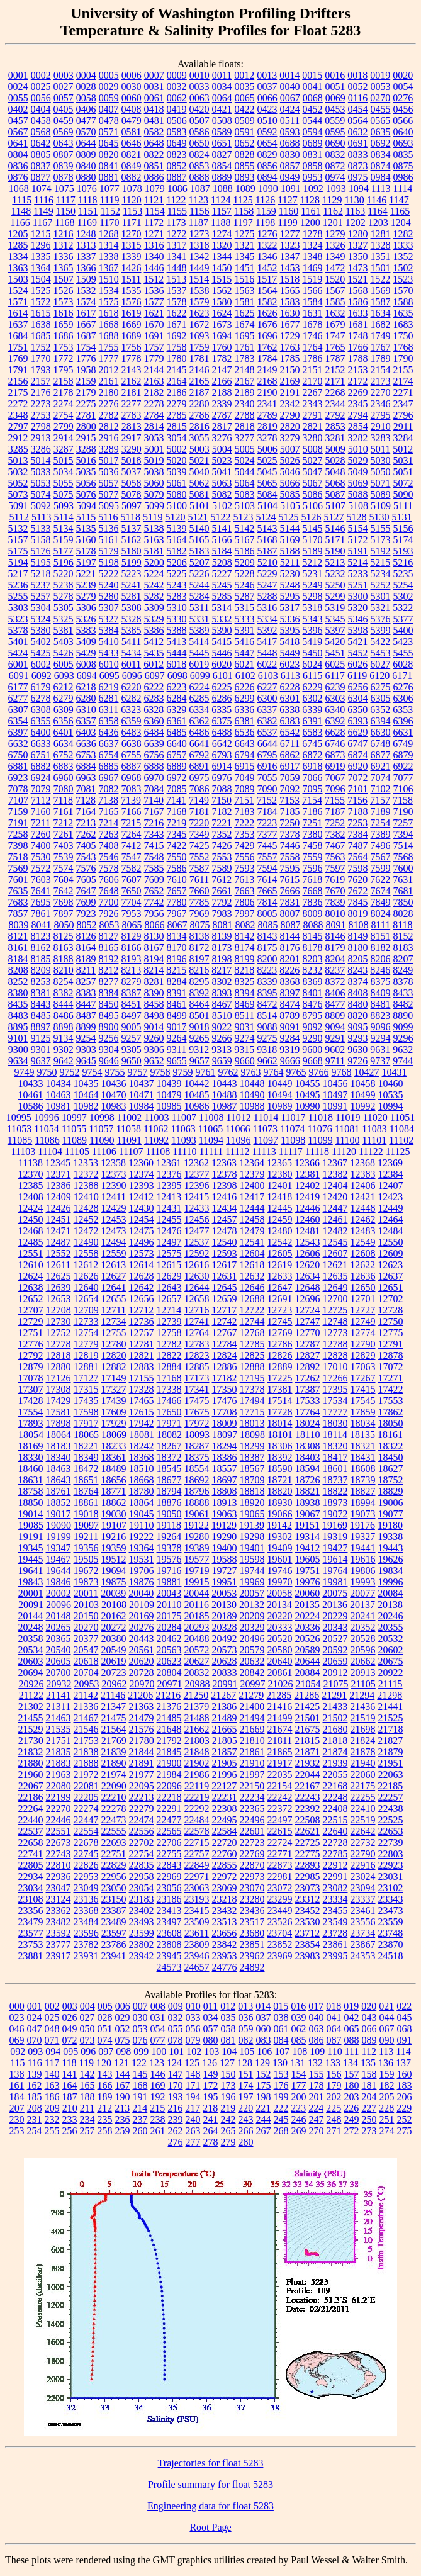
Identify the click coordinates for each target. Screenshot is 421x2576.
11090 (101, 1140)
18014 (280, 1423)
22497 (280, 1819)
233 (69, 2119)
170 (175, 2085)
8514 (267, 1015)
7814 (267, 902)
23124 (58, 1899)
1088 (223, 188)
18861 (86, 1502)
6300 (267, 698)
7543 (86, 857)
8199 (245, 958)
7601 (18, 879)
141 (69, 2074)
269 (298, 2130)
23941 (113, 1955)
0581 (131, 132)
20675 (390, 1661)
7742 (154, 902)
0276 (403, 98)
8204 (335, 958)
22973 (252, 1876)
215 (157, 2108)
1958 (86, 369)
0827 (222, 154)
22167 (307, 1785)
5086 (313, 494)
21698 (363, 1729)
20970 (141, 1684)
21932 (307, 1763)
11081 (347, 1128)
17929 (113, 1423)
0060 (131, 98)
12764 (197, 1332)
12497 (169, 1242)
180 (351, 2085)
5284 (199, 596)
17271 (390, 1378)
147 (175, 2074)
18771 (113, 1491)
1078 (132, 188)
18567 (252, 1468)
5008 (313, 449)
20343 (335, 1627)
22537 (30, 1831)
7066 (313, 777)
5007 (290, 449)
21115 (390, 1684)
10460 (390, 1083)
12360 (141, 1162)
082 (246, 2040)
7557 (267, 857)
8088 (313, 925)
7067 (335, 777)
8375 (381, 981)
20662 (363, 1661)
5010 (358, 449)
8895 (18, 1026)
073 (87, 2040)
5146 (335, 528)
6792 (199, 755)
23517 (252, 1921)
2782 (109, 415)
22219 (197, 1797)
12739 (169, 1321)
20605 (58, 1661)
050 (87, 2028)
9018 (199, 1026)
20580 (280, 1650)
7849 (381, 902)
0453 (335, 109)
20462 (169, 1638)
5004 (222, 449)
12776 (30, 1344)
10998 (102, 1117)
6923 (18, 777)
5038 (154, 471)
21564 (113, 1729)
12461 (335, 1219)
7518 (18, 857)
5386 (154, 630)
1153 (132, 211)
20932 (58, 1684)
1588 (403, 301)
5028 (335, 460)
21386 (224, 1706)
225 (333, 2108)
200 (298, 2096)
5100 (177, 505)
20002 (58, 1593)
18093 (197, 1434)
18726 (307, 1480)
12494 (113, 1242)
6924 (41, 777)
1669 (131, 324)
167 (122, 2085)
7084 (154, 789)
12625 (58, 1276)
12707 (30, 1310)
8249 (403, 970)
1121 (154, 199)
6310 (86, 709)
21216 (168, 1695)
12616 (196, 1264)
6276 (403, 687)
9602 (335, 1049)
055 (175, 2028)
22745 (86, 1853)
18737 (335, 1480)
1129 (332, 199)
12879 (30, 1366)
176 (281, 2085)
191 (140, 2096)
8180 (358, 947)
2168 (267, 381)
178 (316, 2085)
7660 (199, 891)
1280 (358, 233)
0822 (154, 154)
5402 (41, 641)
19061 (197, 1514)
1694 (222, 335)
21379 (196, 1706)
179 (334, 2085)
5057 (109, 483)
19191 (30, 1536)
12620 (307, 1264)
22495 (224, 1819)
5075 (63, 494)
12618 (251, 1264)
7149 (199, 800)
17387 (307, 1389)
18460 (30, 1468)
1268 (109, 233)
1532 (86, 290)
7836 (313, 902)
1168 (64, 222)
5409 (86, 641)
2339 (222, 403)
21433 (334, 1706)
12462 (363, 1219)
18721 (280, 1480)
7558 (290, 857)
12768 (252, 1332)
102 (193, 2051)
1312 (63, 245)
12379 (252, 1174)
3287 (63, 449)
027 (87, 2017)
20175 (169, 1616)
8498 (154, 1015)
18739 (363, 1480)
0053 (381, 86)
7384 (358, 834)
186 (52, 2096)
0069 (335, 98)
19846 (58, 1582)
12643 (169, 1287)
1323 (290, 245)
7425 (199, 845)
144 (122, 2074)
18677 (169, 1480)
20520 (280, 1638)
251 (387, 2119)
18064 (58, 1434)
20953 (86, 1684)
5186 (245, 551)
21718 (390, 1729)
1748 (358, 335)
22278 (113, 1808)
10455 (307, 1083)
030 (140, 2017)
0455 (381, 109)
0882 (131, 177)
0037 (267, 86)
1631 (313, 313)
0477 (86, 120)
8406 (335, 992)
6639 (154, 743)
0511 (290, 120)
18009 (224, 1423)
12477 (197, 1230)
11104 (50, 1151)
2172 (358, 381)
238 (158, 2119)
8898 (63, 1026)
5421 (357, 641)
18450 (390, 1457)
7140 (153, 800)
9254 (86, 1038)
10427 (366, 1072)
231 (34, 2119)
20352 (363, 1627)
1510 (109, 279)
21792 (169, 1740)
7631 (403, 879)
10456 (335, 1083)
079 (193, 2040)
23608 (169, 1933)
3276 (222, 437)
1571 (18, 301)
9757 (138, 1072)
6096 (132, 675)
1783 (245, 358)
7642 (63, 891)
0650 (199, 143)
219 (227, 2108)
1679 (335, 324)
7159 (18, 811)
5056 (86, 483)
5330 (177, 619)
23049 (86, 1887)
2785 (177, 415)
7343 (154, 834)
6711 (290, 743)
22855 (224, 1865)
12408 (30, 1196)
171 (193, 2085)
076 (140, 2040)
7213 (86, 823)
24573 (169, 1967)
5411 (131, 641)
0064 (222, 98)
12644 (197, 1287)
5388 (177, 630)
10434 (58, 1083)
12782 (169, 1344)
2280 (199, 403)
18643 (58, 1480)
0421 (222, 109)
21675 (307, 1729)
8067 (177, 925)
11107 (131, 1151)
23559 (390, 1921)
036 (246, 2017)
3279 (290, 437)
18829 (390, 1491)
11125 (398, 1151)
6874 (358, 755)
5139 (177, 528)
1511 (131, 279)
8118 (402, 925)
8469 (245, 1004)
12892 (307, 1366)
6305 (381, 698)
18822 (335, 1491)
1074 (41, 188)
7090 (267, 789)
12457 (224, 1219)
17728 (280, 1412)
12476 (169, 1230)
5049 (358, 471)
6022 (267, 664)
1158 (244, 211)
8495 (109, 1015)
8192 (109, 958)
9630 (357, 1049)
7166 (131, 811)
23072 (280, 1887)
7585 (154, 868)
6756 (154, 755)
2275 (86, 403)
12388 (86, 1185)
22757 (197, 1853)
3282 (358, 437)
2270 (381, 392)
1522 (380, 279)
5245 (222, 585)
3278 (267, 437)
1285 (18, 245)
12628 (141, 1276)
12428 (86, 1208)
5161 (109, 539)
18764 (86, 1491)
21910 (252, 1763)
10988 (252, 1106)
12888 (252, 1366)
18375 (197, 1457)
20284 (169, 1627)
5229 (267, 573)
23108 (30, 1899)
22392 (307, 1808)
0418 (154, 109)
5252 (381, 585)
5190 (335, 551)
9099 (403, 1026)
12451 (58, 1219)
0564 (357, 120)
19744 (252, 1570)
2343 (313, 403)
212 (104, 2108)
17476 (224, 1400)
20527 (335, 1638)
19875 (113, 1582)
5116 (108, 517)
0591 (245, 132)
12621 (334, 1264)
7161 (63, 811)
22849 (197, 1865)
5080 (177, 494)
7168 (177, 811)
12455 (169, 1219)
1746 (313, 335)
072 (69, 2040)
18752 (390, 1480)
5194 (18, 562)
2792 (335, 415)
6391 (313, 721)
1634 (381, 313)
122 (139, 2062)
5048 (335, 471)
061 (281, 2028)
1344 (222, 256)
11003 (156, 1117)
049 (69, 2028)
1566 (313, 290)
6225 (222, 687)
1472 (335, 267)
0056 (41, 98)
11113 (264, 1151)
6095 (109, 675)
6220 (131, 687)
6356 (63, 721)
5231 (313, 573)
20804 (169, 1672)
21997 (252, 1774)
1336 (63, 256)
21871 (307, 1751)
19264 (168, 1536)
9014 (154, 1026)
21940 (363, 1763)
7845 (358, 902)
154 (298, 2074)
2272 (18, 403)
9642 (63, 1060)
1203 (378, 222)
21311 (58, 1706)
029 (122, 2017)
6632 (18, 743)
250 (369, 2119)
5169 (290, 539)
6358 (109, 721)
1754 (86, 347)
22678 (86, 1842)
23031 (390, 1876)
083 (263, 2040)
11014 (266, 1117)
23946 (197, 1955)
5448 (267, 653)
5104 (267, 505)
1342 (199, 256)
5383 (86, 630)
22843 (169, 1865)
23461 (363, 1910)
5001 (154, 449)
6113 (290, 675)
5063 (222, 483)
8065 (131, 925)
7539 (63, 857)
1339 (131, 256)
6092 (41, 675)
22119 (196, 1785)
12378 (224, 1174)
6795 (267, 755)
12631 (224, 1276)
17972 (197, 1423)
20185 (197, 1616)
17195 (252, 1378)
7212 (63, 823)
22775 (307, 1853)
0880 (86, 177)
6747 (357, 743)
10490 (252, 1094)
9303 (86, 1049)
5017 (109, 460)
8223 (267, 970)
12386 (58, 1185)
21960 (30, 1774)
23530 (307, 1921)
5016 (86, 460)
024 (34, 2017)
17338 (169, 1389)
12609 (390, 1253)
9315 (244, 1049)
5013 (18, 460)
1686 (63, 335)
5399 (381, 630)
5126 (311, 517)
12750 (390, 1321)
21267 (223, 1695)
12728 (390, 1310)
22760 (224, 1853)
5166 (222, 539)
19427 (335, 1548)
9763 (251, 1072)
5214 (357, 562)
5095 (109, 505)
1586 (358, 301)
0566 (403, 120)
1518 (289, 279)
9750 (47, 1072)
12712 (141, 1310)
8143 (267, 936)
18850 (30, 1502)
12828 (335, 1355)
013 (245, 2006)
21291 (334, 1695)
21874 (335, 1751)
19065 (252, 1514)
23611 (196, 1933)
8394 (245, 992)
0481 (154, 120)
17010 (335, 1366)
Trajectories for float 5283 (211, 2463)
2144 (154, 369)
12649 (335, 1287)
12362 (196, 1162)
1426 (131, 267)
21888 (86, 1763)
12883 (141, 1366)
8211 (86, 970)
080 (210, 2040)
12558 (86, 1253)
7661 (222, 891)
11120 (344, 1151)
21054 (307, 1684)
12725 (334, 1310)
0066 (267, 98)
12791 (390, 1344)
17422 (390, 1389)
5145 (313, 528)
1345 (245, 256)
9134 (63, 1038)
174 (246, 2085)
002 (52, 2006)
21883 (58, 1763)
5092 (41, 505)
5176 (41, 551)
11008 (211, 1117)
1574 (86, 301)
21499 (280, 1718)
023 (17, 2017)
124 (174, 2062)
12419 (307, 1196)
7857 (18, 913)
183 (404, 2085)
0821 (131, 154)
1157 (222, 211)
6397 (18, 732)
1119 (110, 199)
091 (404, 2040)
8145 (313, 936)
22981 (280, 1876)
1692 (177, 335)
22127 (224, 1785)
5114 (63, 517)
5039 (177, 471)
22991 (335, 1876)
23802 (141, 1944)
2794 (358, 415)
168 (140, 2085)
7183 (245, 811)
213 (122, 2108)
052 (122, 2028)
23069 (224, 1887)
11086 (47, 1140)
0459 (63, 120)
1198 (265, 222)
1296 (41, 245)
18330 (30, 1457)
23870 (390, 1944)
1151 (88, 211)
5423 (403, 641)
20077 (362, 1593)
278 (210, 2142)
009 (175, 2006)
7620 (357, 879)
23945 (169, 1955)
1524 (18, 290)
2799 (63, 426)
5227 (222, 573)
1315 (131, 245)
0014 (289, 75)
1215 (41, 233)
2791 (313, 415)
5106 (313, 505)
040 (316, 2017)
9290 (313, 1038)
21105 (363, 1684)
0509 (245, 120)
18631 (30, 1480)
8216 (199, 970)
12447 (335, 1208)
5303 (18, 607)
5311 (199, 607)
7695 (41, 902)
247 (316, 2119)
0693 (403, 143)
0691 (358, 143)
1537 (177, 290)
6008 (86, 664)
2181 (131, 392)
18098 (252, 1434)
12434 (224, 1208)
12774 (363, 1332)
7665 (267, 891)
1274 (222, 233)
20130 (224, 1604)
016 (298, 2006)
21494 (252, 1718)
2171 (335, 381)
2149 (267, 369)
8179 (335, 947)
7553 (222, 857)
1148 (21, 211)
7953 (131, 913)
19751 (307, 1570)
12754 (86, 1332)
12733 (86, 1321)
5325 (63, 619)
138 (17, 2074)
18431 (363, 1457)
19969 (252, 1582)
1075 (64, 188)
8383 (86, 992)
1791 (18, 369)
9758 (160, 1072)
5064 (245, 483)
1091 (291, 188)
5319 (335, 607)
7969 (199, 913)
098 (123, 2051)
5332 (222, 619)
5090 (403, 494)
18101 (280, 1434)
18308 (307, 1446)
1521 (357, 279)
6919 (335, 766)
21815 (307, 1740)
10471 (141, 1094)
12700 (335, 1298)
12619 (279, 1264)
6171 (402, 675)
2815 (177, 426)
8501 (199, 1015)
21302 (30, 1706)
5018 (131, 460)
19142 (279, 1525)
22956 (113, 1876)
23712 (307, 1933)
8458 (154, 1004)
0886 (154, 177)
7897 (63, 913)
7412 (131, 845)
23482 (58, 1921)
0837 (41, 165)
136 (385, 2062)
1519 (312, 279)
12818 (58, 1355)
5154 (358, 528)
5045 (267, 471)
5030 (381, 460)
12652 (30, 1298)
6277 (18, 698)
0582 (154, 132)
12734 (113, 1321)
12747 (307, 1321)
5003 (199, 449)
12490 (86, 1242)
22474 (141, 1819)
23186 (169, 1899)
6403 (86, 732)
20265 (58, 1627)
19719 (197, 1570)
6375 (222, 721)
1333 (403, 245)
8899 (86, 1026)
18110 (307, 1434)
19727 (224, 1570)
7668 (313, 891)
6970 (154, 777)
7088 (222, 789)
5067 (313, 483)
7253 (357, 823)
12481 (307, 1230)
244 (263, 2119)
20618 (86, 1661)
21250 (195, 1695)
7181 (199, 811)
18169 (30, 1446)
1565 (290, 290)
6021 (244, 664)
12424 (30, 1208)
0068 (313, 98)
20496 (252, 1638)
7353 (245, 834)
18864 (141, 1502)
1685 (41, 335)
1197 (242, 222)
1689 (131, 335)
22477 (169, 1819)
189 (105, 2096)
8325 (245, 981)
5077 (109, 494)
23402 (141, 1910)
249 (351, 2119)
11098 (293, 1140)
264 (210, 2130)
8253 (41, 981)
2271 (403, 392)
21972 (86, 1774)
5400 (403, 630)
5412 (153, 641)
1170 (109, 222)
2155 (403, 369)
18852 (58, 1502)
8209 (41, 970)
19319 (334, 1536)
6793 (222, 755)
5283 (177, 596)
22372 (280, 1808)
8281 (154, 981)
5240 (109, 585)
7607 (131, 879)
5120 (175, 517)
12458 (252, 1219)
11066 (237, 1128)
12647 (280, 1287)
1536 (154, 290)
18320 (335, 1446)
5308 (131, 607)
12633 (280, 1276)
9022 (222, 1026)
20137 (362, 1604)
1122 (176, 199)
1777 (109, 358)
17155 (141, 1378)
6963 (86, 777)
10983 (113, 1106)
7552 (199, 857)
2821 (313, 426)
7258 (18, 834)
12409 (58, 1196)
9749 (24, 1072)
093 (35, 2051)
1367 (109, 267)
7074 (381, 777)
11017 (293, 1117)
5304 (41, 607)
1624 (222, 313)
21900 (169, 1763)
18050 (390, 1423)
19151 (307, 1525)
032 (175, 2017)
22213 (141, 1797)
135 (368, 2062)
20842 (252, 1672)
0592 (267, 132)
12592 (197, 1253)
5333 (245, 619)
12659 (224, 1298)
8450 (109, 1004)
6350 (357, 709)
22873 (280, 1865)
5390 (222, 630)
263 (193, 2130)
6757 (177, 755)
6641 (199, 743)
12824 (224, 1355)
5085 (290, 494)
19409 (280, 1548)
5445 (199, 653)
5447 (245, 653)
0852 (177, 165)
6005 (63, 664)
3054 (177, 437)
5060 (154, 483)
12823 (197, 1355)
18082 (169, 1434)
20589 (307, 1650)
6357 (86, 721)
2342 (290, 403)
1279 (335, 233)
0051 (335, 86)
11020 (374, 1117)
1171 (131, 222)
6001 (18, 664)
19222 (141, 1536)
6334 (199, 709)
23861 (335, 1944)
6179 (41, 687)
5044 (245, 471)
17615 (141, 1412)
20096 (58, 1604)
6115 (312, 675)
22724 (280, 1842)
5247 (267, 585)
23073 (307, 1887)
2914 (63, 437)
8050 (63, 925)
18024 (307, 1423)
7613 (244, 879)
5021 (199, 460)
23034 (30, 1887)
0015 (312, 75)
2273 (41, 403)
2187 (199, 392)
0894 (267, 177)
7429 (245, 845)
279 (228, 2142)
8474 (290, 1004)
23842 (224, 1944)
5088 (358, 494)
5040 (199, 471)
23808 (169, 1944)
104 (229, 2051)
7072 (358, 777)
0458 (41, 120)
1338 (109, 256)
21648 (169, 1729)
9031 (245, 1026)
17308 (58, 1389)
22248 (335, 1797)
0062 (177, 98)
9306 (154, 1049)
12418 (279, 1196)
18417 (335, 1457)
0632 (358, 132)
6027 (380, 664)
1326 (335, 245)
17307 (30, 1389)
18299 (252, 1446)
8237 (335, 970)
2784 (154, 415)
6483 (131, 732)
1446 (154, 267)
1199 (287, 222)
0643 (63, 143)
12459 (280, 1219)
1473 (358, 267)
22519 (363, 1819)
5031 (403, 460)
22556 (141, 1831)
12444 (252, 1208)
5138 (154, 528)
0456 (403, 109)
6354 (18, 721)
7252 (335, 823)
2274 (63, 403)
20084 (390, 1593)
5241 (131, 585)
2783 (131, 415)
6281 (109, 698)
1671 (177, 324)
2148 (245, 369)
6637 (109, 743)
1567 (335, 290)
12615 (168, 1264)
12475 (141, 1230)
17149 (113, 1378)
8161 (18, 947)
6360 (154, 721)
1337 (86, 256)
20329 (252, 1627)
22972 (224, 1876)
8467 (222, 1004)
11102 (401, 1140)
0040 (290, 86)
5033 (41, 471)
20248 (30, 1627)
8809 (335, 1015)
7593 (245, 868)
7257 (403, 823)
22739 (390, 1842)
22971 (197, 1876)
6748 (380, 743)
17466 (169, 1400)
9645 (86, 1060)
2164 (177, 381)
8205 (358, 958)
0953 (313, 177)
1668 (109, 324)
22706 (169, 1842)
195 (210, 2096)
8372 (335, 981)
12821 (141, 1355)
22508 (307, 1819)
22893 (307, 1865)
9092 (313, 1026)
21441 (390, 1706)
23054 (141, 1887)
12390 (113, 1185)
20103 (86, 1604)
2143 (131, 369)
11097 (266, 1140)
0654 (267, 143)
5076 (86, 494)
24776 (224, 1967)
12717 (224, 1310)
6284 (177, 698)
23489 (113, 1921)
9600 (312, 1049)
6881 (18, 766)
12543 (307, 1242)
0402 (18, 109)
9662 (267, 1060)
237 (140, 2119)
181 (369, 2085)
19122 (196, 1525)
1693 (199, 335)
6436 (109, 732)
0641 (18, 143)
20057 (251, 1593)
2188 (222, 392)
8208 (18, 970)
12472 (86, 1230)
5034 (63, 471)
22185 (390, 1785)
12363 (224, 1162)
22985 (307, 1876)
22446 (58, 1819)
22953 (86, 1876)
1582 (267, 301)
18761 (58, 1491)
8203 (313, 958)
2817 (222, 426)
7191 (18, 823)
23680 (251, 1933)
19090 (58, 1525)
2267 (313, 392)
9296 (403, 1038)
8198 (222, 958)
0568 (41, 132)
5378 (18, 630)
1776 (86, 358)
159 (387, 2074)
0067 (290, 98)
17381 (280, 1389)
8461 (177, 1004)
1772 (63, 358)
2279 (177, 403)
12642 (141, 1287)
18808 (224, 1491)
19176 (362, 1525)
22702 (141, 1842)
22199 (58, 1797)
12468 (30, 1230)
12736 (141, 1321)
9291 (335, 1038)
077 (158, 2040)
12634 (307, 1276)
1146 (376, 199)
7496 (381, 845)
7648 (109, 891)
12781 (141, 1344)
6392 (335, 721)
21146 (113, 1695)
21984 (169, 1774)
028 (105, 2017)
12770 (307, 1332)
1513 (176, 279)
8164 (86, 947)
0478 (109, 120)
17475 (197, 1400)
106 (264, 2051)
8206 (381, 958)
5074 (41, 494)
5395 (290, 630)
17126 (58, 1378)
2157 (41, 381)
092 (17, 2051)
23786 (113, 1944)
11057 (101, 1128)
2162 (131, 381)
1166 (20, 222)
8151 (381, 936)
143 (105, 2074)
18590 (280, 1468)
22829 (113, 1865)
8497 (131, 1015)
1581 (245, 301)
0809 (86, 154)
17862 (390, 1412)
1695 (245, 335)
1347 (290, 256)
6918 (313, 766)
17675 (197, 1412)
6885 (109, 766)
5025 (267, 460)
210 (69, 2108)
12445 (280, 1208)
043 (369, 2017)
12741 (197, 1321)
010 (193, 2006)
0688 (290, 143)
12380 (280, 1174)
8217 (221, 970)
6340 (335, 709)
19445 (30, 1559)
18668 (141, 1480)
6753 (86, 755)
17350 (224, 1389)
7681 (403, 891)
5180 (131, 551)
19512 (113, 1559)
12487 (58, 1242)
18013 (252, 1423)
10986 (197, 1106)
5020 (177, 460)
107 (281, 2051)
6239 (335, 687)
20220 (280, 1616)
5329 (154, 619)
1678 (313, 324)
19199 (58, 1536)
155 (316, 2074)
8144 (290, 936)
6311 (108, 709)
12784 (224, 1344)
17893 (30, 1423)
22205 (86, 1797)
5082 (222, 494)
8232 (312, 970)
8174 (245, 947)
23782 (86, 1944)
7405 (86, 845)
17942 (141, 1423)
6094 (87, 675)
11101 (374, 1140)
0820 (109, 154)
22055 (335, 1774)
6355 (41, 721)
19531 (141, 1559)
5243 (177, 585)
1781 (199, 358)
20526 (307, 1638)
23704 (279, 1933)
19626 (390, 1559)
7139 (131, 800)
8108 (358, 925)
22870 (252, 1865)
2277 (131, 403)
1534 (109, 290)
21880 (30, 1763)
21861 (252, 1751)
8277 (109, 981)
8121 (18, 936)
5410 (109, 641)
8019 (358, 913)
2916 (109, 437)
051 (105, 2028)
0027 (63, 86)
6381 (245, 721)
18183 (58, 1446)
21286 (306, 1695)
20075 (334, 1593)
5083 (245, 494)
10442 (197, 1083)
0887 (177, 177)
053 (140, 2028)
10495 (307, 1094)
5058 (131, 483)
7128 (86, 800)
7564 (358, 857)
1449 (199, 267)
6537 (267, 732)
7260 (41, 834)
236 (122, 2119)
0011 (222, 75)
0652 (245, 143)
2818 (245, 426)
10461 (30, 1094)
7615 (289, 879)
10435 (86, 1083)
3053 (154, 437)
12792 (30, 1355)
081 (228, 2040)
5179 (109, 551)
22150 (251, 1785)
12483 (363, 1230)
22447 (86, 1819)
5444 (177, 653)
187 (69, 2096)
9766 (319, 1072)
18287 (197, 1446)
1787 (335, 358)
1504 (41, 279)
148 (193, 2074)
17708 (224, 1412)
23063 (197, 1887)
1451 (245, 267)
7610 (177, 879)
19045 (141, 1514)
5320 (357, 607)
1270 (131, 233)
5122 (220, 517)
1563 (245, 290)
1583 (290, 301)
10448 (252, 1083)
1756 (131, 347)
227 (368, 2108)
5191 (358, 551)
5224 (154, 573)
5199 (131, 562)
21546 (86, 1729)
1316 (154, 245)
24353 (363, 1955)
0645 (109, 143)
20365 (58, 1638)
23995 (335, 1955)
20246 (390, 1616)
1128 (310, 199)
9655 (177, 1060)
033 (193, 2017)
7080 (63, 789)
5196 (63, 562)
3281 (335, 437)
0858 (313, 165)
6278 (41, 698)
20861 (280, 1672)
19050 (169, 1514)
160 (404, 2074)
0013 (267, 75)
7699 (86, 902)
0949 (290, 177)
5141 (222, 528)
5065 (267, 483)
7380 (313, 834)
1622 (177, 313)
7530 (41, 857)
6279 (63, 698)
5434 (131, 653)
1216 (63, 233)
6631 (403, 732)
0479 (131, 120)
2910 (381, 426)
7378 (290, 834)
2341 (267, 403)
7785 (199, 902)
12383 (363, 1174)
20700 (58, 1672)
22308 (224, 1808)
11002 (129, 1117)
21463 (58, 1718)
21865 (280, 1751)
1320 (222, 245)
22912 (335, 1865)
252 (404, 2119)
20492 (224, 1638)
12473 (113, 1230)
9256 (109, 1038)
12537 (197, 1242)
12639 (58, 1287)
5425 (41, 653)
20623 (169, 1661)
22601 (252, 1831)
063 (316, 2028)
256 (69, 2130)
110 (334, 2051)
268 (281, 2130)
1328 (381, 245)
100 (158, 2051)
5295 (290, 596)
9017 (177, 1026)
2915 (86, 437)
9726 (357, 1060)
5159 (63, 539)
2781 (86, 415)
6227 (267, 687)
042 (351, 2017)
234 (87, 2119)
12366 (307, 1162)
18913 (224, 1502)
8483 (18, 1015)
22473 (113, 1819)
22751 (113, 1853)
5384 (109, 630)
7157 (380, 800)
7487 (358, 845)
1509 (86, 279)
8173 (222, 947)
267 (263, 2130)
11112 (237, 1151)
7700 (109, 902)
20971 (169, 1684)
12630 (197, 1276)
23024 (363, 1876)
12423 (390, 1196)
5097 (131, 505)
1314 (109, 245)
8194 (154, 958)
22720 (224, 1842)
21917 (280, 1763)
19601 (280, 1559)
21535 (58, 1729)
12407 (390, 1185)
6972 (177, 777)
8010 (335, 913)
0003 (63, 75)
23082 (335, 1887)
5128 (356, 517)
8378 (403, 981)
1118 (88, 199)
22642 (363, 1831)
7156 (357, 800)
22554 (86, 1831)
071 (52, 2040)
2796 (403, 415)
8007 (290, 913)
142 (87, 2074)
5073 (18, 494)
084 (281, 2040)
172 (210, 2085)
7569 (18, 868)
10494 (280, 1094)
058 (228, 2028)
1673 (222, 324)
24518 (390, 1955)
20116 (196, 1604)
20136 (334, 1604)
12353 (85, 1162)
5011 (380, 449)
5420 (335, 641)
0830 (290, 154)
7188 (358, 811)
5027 (313, 460)
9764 (274, 1072)
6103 (268, 675)
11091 (128, 1140)
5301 (381, 596)
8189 (86, 958)
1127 (287, 199)
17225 (280, 1378)
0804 (18, 154)
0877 (41, 177)
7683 (18, 902)
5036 (109, 471)
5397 (335, 630)
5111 (403, 505)
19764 (335, 1570)
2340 (245, 403)
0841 (109, 165)
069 (17, 2040)
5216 (403, 562)
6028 (403, 664)
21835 (58, 1751)
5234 (381, 573)
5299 (335, 596)
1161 (310, 211)
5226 (199, 573)
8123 (41, 936)
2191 (290, 392)
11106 (104, 1151)
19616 (363, 1559)
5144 (290, 528)
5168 (267, 539)
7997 (245, 913)
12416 (224, 1196)
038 (281, 2017)
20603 (30, 1661)
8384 (109, 992)
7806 (245, 902)
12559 (113, 1253)
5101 (199, 505)
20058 (279, 1593)
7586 (177, 868)
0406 (86, 109)
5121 (198, 517)
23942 (141, 1955)
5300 (358, 596)
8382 (63, 992)
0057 (63, 98)
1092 (313, 188)
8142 (245, 936)
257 (87, 2130)
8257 (86, 981)
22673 (58, 1842)
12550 (390, 1242)
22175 (362, 1785)
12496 (141, 1242)
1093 (336, 188)
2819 (267, 426)
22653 (390, 1831)
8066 (154, 925)
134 (350, 2062)
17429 (58, 1400)
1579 (199, 301)
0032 (177, 86)
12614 (141, 1264)
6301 (290, 698)
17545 (363, 1400)
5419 (312, 641)
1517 (267, 279)
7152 (267, 800)
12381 (307, 1174)
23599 (141, 1933)
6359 (131, 721)
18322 (390, 1446)
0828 (245, 154)
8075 (199, 925)
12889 (280, 1366)
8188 (63, 958)
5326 (86, 619)
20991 (224, 1684)
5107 (335, 505)
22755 (169, 1853)
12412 (141, 1196)
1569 (381, 290)
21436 (362, 1706)
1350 (358, 256)
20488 (197, 1638)
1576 (131, 301)
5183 (199, 551)
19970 (280, 1582)
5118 (130, 517)
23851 (252, 1944)
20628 (224, 1661)
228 (386, 2108)
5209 (245, 562)
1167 (42, 222)
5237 (41, 585)
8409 (381, 992)
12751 (30, 1332)
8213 (131, 970)
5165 (199, 539)
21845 (169, 1751)
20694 (30, 1672)
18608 (363, 1468)
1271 (154, 233)
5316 (267, 607)
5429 (86, 653)
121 (121, 2062)
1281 (381, 233)
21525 (390, 1718)
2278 (154, 403)
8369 (313, 981)
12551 (30, 1253)
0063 (199, 98)
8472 (267, 1004)
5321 (380, 607)
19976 (307, 1582)
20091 (30, 1604)
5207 (199, 562)
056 (193, 2028)
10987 (224, 1106)
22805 (30, 1865)
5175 (18, 551)
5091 (18, 505)
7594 (267, 868)
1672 (199, 324)
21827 (390, 1740)
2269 (358, 392)
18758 (30, 1491)
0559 (335, 120)
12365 (279, 1162)
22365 (252, 1808)
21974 (113, 1774)
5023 (222, 460)
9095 (358, 1026)
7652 (154, 891)
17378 (252, 1389)
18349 (86, 1457)
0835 (403, 154)
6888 (154, 766)
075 (122, 2040)
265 (228, 2130)
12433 (197, 1208)
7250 (289, 823)
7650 (131, 891)
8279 (131, 981)
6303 (335, 698)
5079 (154, 494)
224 (315, 2108)
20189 (224, 1616)
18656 (113, 1480)
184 (17, 2096)
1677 (290, 324)
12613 (113, 1264)
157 (351, 2074)
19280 (196, 1536)
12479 (252, 1230)
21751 (58, 1740)
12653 (58, 1298)
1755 (109, 347)
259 (122, 2130)
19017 (58, 1514)
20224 (307, 1616)
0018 (357, 75)
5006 (267, 449)
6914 (222, 766)
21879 (390, 1751)
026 (69, 2017)
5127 (333, 517)
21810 (252, 1740)
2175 (18, 392)
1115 (21, 199)
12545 (335, 1242)
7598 (358, 868)
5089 (381, 494)
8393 (222, 992)
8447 (86, 1004)
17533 (307, 1400)
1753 (63, 347)
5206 (177, 562)
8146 (335, 936)
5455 (403, 653)
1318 (199, 245)
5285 (222, 596)
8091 (335, 925)
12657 (169, 1298)
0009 (177, 75)
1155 (177, 211)
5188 (290, 551)
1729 (290, 335)
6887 (131, 766)
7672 (358, 891)
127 (227, 2062)
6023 (289, 664)
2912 (18, 437)
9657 (199, 1060)
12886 (224, 1366)
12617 (224, 1264)
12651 (390, 1287)
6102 (245, 675)
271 (334, 2130)
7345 (177, 834)
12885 (197, 1366)
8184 (18, 958)
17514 (280, 1400)
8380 (18, 992)
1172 (154, 222)
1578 (177, 301)
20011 (86, 1593)
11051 (402, 1117)
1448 (177, 267)
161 (17, 2085)
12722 (251, 1310)
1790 (403, 358)
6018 (176, 664)
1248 (86, 233)
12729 (30, 1321)
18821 (307, 1491)
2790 (290, 415)
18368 (141, 1457)
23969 (280, 1955)
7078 (18, 789)
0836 (18, 165)
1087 (200, 188)
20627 (197, 1661)
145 (140, 2074)
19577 (197, 1559)
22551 (58, 1831)
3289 (109, 449)
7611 (199, 879)
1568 (358, 290)
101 (176, 2051)
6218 (86, 687)
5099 (154, 505)
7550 (177, 857)
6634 (63, 743)
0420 (199, 109)
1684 (18, 335)
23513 (224, 1921)
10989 (280, 1106)
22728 (335, 1842)
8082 (245, 925)
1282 (403, 233)
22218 (169, 1797)
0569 (63, 132)
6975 (199, 777)
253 (17, 2130)
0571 (109, 132)
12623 (390, 1264)
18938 (307, 1502)
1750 (403, 335)
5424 (18, 653)
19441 (363, 1548)
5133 (41, 528)
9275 (267, 1038)
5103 (245, 505)
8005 (267, 913)
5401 (18, 641)
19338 (390, 1536)
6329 (176, 709)
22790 (363, 1853)
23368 (86, 1910)
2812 (109, 426)
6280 (86, 698)
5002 (177, 449)
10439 (169, 1083)
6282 (131, 698)
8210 (63, 970)
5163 (154, 539)
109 (317, 2051)
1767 (381, 347)
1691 (154, 335)
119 (86, 2062)
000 (17, 2006)
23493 (141, 1921)
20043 (168, 1593)
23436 (252, 1910)
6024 (312, 664)
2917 (131, 437)
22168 (334, 1785)
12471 (58, 1230)
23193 (197, 1899)
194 (193, 2096)
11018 (320, 1117)
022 (404, 2006)
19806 (363, 1570)
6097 (155, 675)
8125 (63, 936)
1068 (19, 188)
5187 (267, 551)
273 (369, 2130)
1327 (358, 245)
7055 (267, 777)
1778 (131, 358)
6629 (358, 732)
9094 (335, 1026)
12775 (390, 1332)
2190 (267, 392)
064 (334, 2028)
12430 (141, 1208)
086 (316, 2040)
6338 (289, 709)
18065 (86, 1434)
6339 (312, 709)
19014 (30, 1514)
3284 (403, 437)
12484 (390, 1230)
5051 (403, 471)
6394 (381, 721)
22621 (307, 1831)
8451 (131, 1004)
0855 (245, 165)
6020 (221, 664)
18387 (252, 1457)
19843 (30, 1582)
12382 (335, 1174)
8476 (313, 1004)
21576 (141, 1729)
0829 (267, 154)
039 (298, 2017)
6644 (267, 743)
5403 (63, 641)
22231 (224, 1797)
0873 (358, 165)
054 (158, 2028)
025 (52, 2017)
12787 (307, 1344)
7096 (335, 789)
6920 (358, 766)
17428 (30, 1400)
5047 (313, 471)
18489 (113, 1468)
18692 (197, 1480)
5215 (380, 562)
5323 (18, 619)
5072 (403, 483)
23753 (30, 1944)
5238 (63, 585)
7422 (177, 845)
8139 (222, 936)
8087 (290, 925)
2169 (290, 381)
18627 (390, 1468)
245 (281, 2119)
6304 (358, 698)
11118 (317, 1151)
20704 (86, 1672)
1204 (401, 222)
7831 (290, 902)
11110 (184, 1151)
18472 (86, 1468)
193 (175, 2096)
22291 (169, 1808)
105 (246, 2051)
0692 (381, 143)
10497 (335, 1094)
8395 (267, 992)
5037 (131, 471)
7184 (267, 811)
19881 (169, 1582)
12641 (113, 1287)
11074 (292, 1128)
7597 (335, 868)
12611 (58, 1264)
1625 (245, 313)
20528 (363, 1638)
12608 (363, 1253)
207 (17, 2108)
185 (34, 2096)
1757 (154, 347)
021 (386, 2006)
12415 (196, 1196)
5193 (403, 551)
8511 (244, 1015)
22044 (307, 1774)
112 (369, 2051)
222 (280, 2108)
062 (298, 2028)
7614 (267, 879)
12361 (168, 1162)
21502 (335, 1718)
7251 (312, 823)
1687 (86, 335)
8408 (358, 992)
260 (140, 2130)
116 (34, 2062)
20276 (141, 1627)
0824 (199, 154)
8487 (86, 1015)
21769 (113, 1740)
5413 (176, 641)
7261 (63, 834)
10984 (141, 1106)
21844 (141, 1751)
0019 (380, 75)
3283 (381, 437)
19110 (141, 1525)
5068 (335, 483)
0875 (403, 165)
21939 (335, 1763)
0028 (86, 86)
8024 (381, 913)
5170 (313, 539)
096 (88, 2051)
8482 (403, 1004)
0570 (86, 132)
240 (193, 2119)
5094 (86, 505)
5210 (267, 562)
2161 (109, 381)
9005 (131, 1026)
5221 (86, 573)
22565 (169, 1831)
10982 (86, 1106)
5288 (267, 596)
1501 (381, 267)
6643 (245, 743)
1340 (154, 256)
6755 (131, 755)
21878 (363, 1751)
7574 (63, 868)
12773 (335, 1332)
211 (87, 2108)
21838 (86, 1751)
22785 (335, 1853)
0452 (313, 109)
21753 (86, 1740)
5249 (313, 585)
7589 (222, 868)
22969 (169, 1876)
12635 (335, 1276)
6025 (335, 664)
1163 (355, 211)
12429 (113, 1208)
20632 (252, 1661)
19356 (86, 1548)
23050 (113, 1887)
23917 (58, 1955)
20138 (390, 1604)
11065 (210, 1128)
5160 (86, 539)
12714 (168, 1310)
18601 (335, 1468)
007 (140, 2006)
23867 (363, 1944)
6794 (245, 755)
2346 (381, 403)
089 (369, 2040)
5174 (403, 539)
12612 (85, 1264)
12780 (113, 1344)
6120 (379, 675)
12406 (363, 1185)
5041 (222, 471)
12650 (363, 1287)
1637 (18, 324)
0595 (335, 132)
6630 (381, 732)
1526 (63, 290)
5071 (381, 483)
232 (52, 2119)
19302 (279, 1536)
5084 (267, 494)
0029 (109, 86)
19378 (169, 1548)
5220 (63, 573)
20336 (307, 1627)
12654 (86, 1298)
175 (263, 2085)
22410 (363, 1808)
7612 (221, 879)
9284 (290, 1038)
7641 (41, 891)
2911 (403, 426)
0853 (199, 165)
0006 (131, 75)
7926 (109, 913)
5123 (243, 517)
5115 (86, 517)
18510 (141, 1468)
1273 (199, 233)
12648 (307, 1287)
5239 (86, 585)
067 (387, 2028)
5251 (358, 585)
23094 (363, 1887)
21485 (169, 1718)
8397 (290, 992)
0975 (358, 177)
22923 (390, 1865)
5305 (63, 607)
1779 (154, 358)
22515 (335, 1819)
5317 (289, 607)
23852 (280, 1944)
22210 (113, 1797)
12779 (86, 1344)
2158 (63, 381)
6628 (335, 732)
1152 (110, 211)
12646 (252, 1287)
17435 (86, 1400)
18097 (224, 1434)
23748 (390, 1933)
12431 (169, 1208)
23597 (113, 1933)
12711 (113, 1310)
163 (52, 2085)
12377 (197, 1174)
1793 (41, 369)
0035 (245, 86)
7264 (131, 834)
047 (34, 2028)
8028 (403, 913)
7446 (290, 845)
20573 (224, 1650)
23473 (390, 1910)
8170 (177, 947)
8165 (109, 947)
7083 (131, 789)
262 (175, 2130)
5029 (358, 460)
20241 (363, 1616)
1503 (18, 279)
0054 (403, 86)
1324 (313, 245)
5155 (381, 528)
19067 (307, 1514)
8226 (289, 970)
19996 (390, 1582)
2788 (245, 415)
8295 (199, 981)
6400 (41, 732)
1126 (265, 199)
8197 (199, 958)
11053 (19, 1128)
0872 (335, 165)
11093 (183, 1140)
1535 (131, 290)
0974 (335, 177)
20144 (30, 1616)
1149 (43, 211)
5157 (18, 539)
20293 (197, 1627)
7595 (290, 868)
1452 (267, 267)
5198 (109, 562)
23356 (30, 1910)
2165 (199, 381)
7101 (358, 789)
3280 (313, 437)
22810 (58, 1865)
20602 (390, 1650)
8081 (222, 925)
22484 (197, 1819)
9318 (267, 1049)
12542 (280, 1242)
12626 (86, 1276)
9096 (381, 1026)
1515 (221, 279)
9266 (222, 1038)
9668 (313, 1060)
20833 (224, 1672)
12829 (363, 1355)
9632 (403, 1049)
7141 (176, 800)
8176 (290, 947)
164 (69, 2085)
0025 (41, 86)
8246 (380, 970)
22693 (113, 1842)
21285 (278, 1695)
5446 (222, 653)
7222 (244, 823)
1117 (66, 199)
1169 (87, 222)
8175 (267, 947)
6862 (290, 755)
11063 (183, 1128)
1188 (220, 222)
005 (105, 2006)
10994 (390, 1106)
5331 (199, 619)
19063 (224, 1514)
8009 (313, 913)
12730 (58, 1321)
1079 (155, 188)
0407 (109, 109)
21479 (141, 1718)
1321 (245, 245)
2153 (358, 369)
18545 (169, 1468)
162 (34, 2085)
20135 (307, 1604)
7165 (109, 811)
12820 (113, 1355)
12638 (30, 1287)
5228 (245, 573)
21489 (224, 1718)
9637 (41, 1060)
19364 (141, 1548)
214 (139, 2108)
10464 (86, 1094)
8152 (403, 936)
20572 (197, 1650)
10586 (30, 1106)
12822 (169, 1355)
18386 (224, 1457)
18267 (169, 1446)
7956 (154, 913)
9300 (18, 1049)
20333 (280, 1627)
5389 (199, 630)
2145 (177, 369)
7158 (403, 800)
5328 (131, 619)
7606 (109, 879)
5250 (335, 585)
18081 (141, 1434)
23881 (30, 1955)
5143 (267, 528)
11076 (319, 1128)
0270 (380, 98)
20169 (141, 1616)
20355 (390, 1627)
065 (351, 2028)
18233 (113, 1446)
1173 (176, 222)
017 (315, 2006)
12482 (335, 1230)
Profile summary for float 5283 (210, 2484)
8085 (267, 925)
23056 (169, 1887)
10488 (224, 1094)
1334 (18, 256)
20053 (224, 1593)
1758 (177, 347)
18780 (141, 1491)
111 (352, 2051)
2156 (18, 381)
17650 (169, 1412)
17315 (86, 1389)
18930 (280, 1502)
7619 (335, 879)
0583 (177, 132)
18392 (280, 1457)
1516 (244, 279)
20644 (307, 1661)
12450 (30, 1219)
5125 (288, 517)
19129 (224, 1525)
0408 (131, 109)
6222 (154, 687)
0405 (63, 109)
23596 (86, 1933)
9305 (131, 1049)
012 (227, 2006)
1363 (18, 267)
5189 (313, 551)
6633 (41, 743)
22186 (30, 1797)
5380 (41, 630)
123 (156, 2062)
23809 (197, 1944)
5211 (290, 562)
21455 (30, 1718)
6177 (18, 687)
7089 (245, 789)
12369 (390, 1162)
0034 (222, 86)
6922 (403, 766)
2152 (335, 369)
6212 (63, 687)
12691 (280, 1298)
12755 (113, 1332)
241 (210, 2119)
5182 (177, 551)
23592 (58, 1933)
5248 (290, 585)
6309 (63, 709)
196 (228, 2096)
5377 (403, 619)
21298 (389, 1695)
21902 (197, 1763)
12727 (362, 1310)
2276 (109, 403)
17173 (197, 1378)
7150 (221, 800)
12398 (224, 1185)
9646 (109, 1060)
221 (263, 2108)
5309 (154, 607)
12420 (334, 1196)
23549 (335, 1921)
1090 (268, 188)
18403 (307, 1457)
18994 (363, 1502)
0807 (63, 154)
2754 (63, 415)
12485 (30, 1242)
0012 (244, 75)
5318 (312, 607)
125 (191, 2062)
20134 (279, 1604)
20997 (252, 1684)
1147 (398, 199)
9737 (380, 1060)
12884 (169, 1366)
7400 (41, 845)
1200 (310, 222)
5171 (335, 539)
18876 (169, 1502)
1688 (109, 335)
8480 (358, 1004)
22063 (390, 1774)
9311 (176, 1049)
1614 (18, 313)
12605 (280, 1253)
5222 (109, 573)
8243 (357, 970)
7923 (86, 913)
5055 (63, 483)
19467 (58, 1559)
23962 (252, 1955)
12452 (86, 1219)
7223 (267, 823)
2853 (335, 426)
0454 (358, 109)
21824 (362, 1740)
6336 (244, 709)
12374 (141, 1174)
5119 (152, 517)
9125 (41, 1038)
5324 (41, 619)
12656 (141, 1298)
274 (387, 2130)
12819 (86, 1355)
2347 (403, 403)
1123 (198, 199)
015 (280, 2006)
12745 (280, 1321)
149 (210, 2074)
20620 (141, 1661)
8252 (18, 981)
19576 (169, 1559)
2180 (109, 392)
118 (69, 2062)
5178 (86, 551)
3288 (86, 449)
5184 (222, 551)
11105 (77, 1151)
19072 (335, 1514)
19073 (363, 1514)
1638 (41, 324)
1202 (355, 222)
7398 (18, 845)
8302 (222, 981)
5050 (381, 471)
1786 (313, 358)
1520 (335, 279)
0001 (18, 75)
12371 (58, 1174)
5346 (358, 619)
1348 (313, 256)
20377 (86, 1638)
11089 (74, 1140)
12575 (169, 1253)
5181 (154, 551)
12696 (307, 1298)
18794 (169, 1491)
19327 (362, 1536)
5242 (154, 585)
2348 (18, 415)
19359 (113, 1548)
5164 (177, 539)
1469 (313, 267)
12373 (113, 1174)
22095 (141, 1785)
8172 (199, 947)
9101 (18, 1038)
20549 (113, 1650)
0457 (18, 120)
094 (52, 2051)
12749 (363, 1321)
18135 (362, 1434)
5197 (86, 562)
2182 (154, 392)
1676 (267, 324)
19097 (86, 1525)
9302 (63, 1049)
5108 (358, 505)
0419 (177, 109)
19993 (363, 1582)
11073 (265, 1128)
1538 (199, 290)
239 (175, 2119)
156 (334, 2074)
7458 (313, 845)
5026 (290, 460)
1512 (153, 279)
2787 (222, 415)
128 (244, 2062)
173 (228, 2085)
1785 (290, 358)
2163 (154, 381)
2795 (381, 415)
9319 (289, 1049)
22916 (363, 1865)
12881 (86, 1366)
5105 (290, 505)
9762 (228, 1072)
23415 (197, 1910)
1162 (333, 211)
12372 (86, 1174)
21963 (58, 1774)
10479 (169, 1094)
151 (246, 2074)
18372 (169, 1457)
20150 (86, 1616)
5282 (154, 596)
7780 (177, 902)
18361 (113, 1457)
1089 (245, 188)
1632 (335, 313)
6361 (177, 721)
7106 (403, 789)
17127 (86, 1378)
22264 (30, 1808)
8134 (177, 936)
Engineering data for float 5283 (210, 2505)
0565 (380, 120)
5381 (63, 630)
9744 (403, 1060)
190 (122, 2096)
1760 (222, 347)
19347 (58, 1548)
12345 (57, 1162)
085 (298, 2040)
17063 (363, 1366)
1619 (131, 313)
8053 (109, 925)
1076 (87, 188)
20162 (113, 1616)
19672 (86, 1570)
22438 (390, 1808)
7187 (335, 811)
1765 (335, 347)
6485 (177, 732)
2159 (86, 381)
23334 (335, 1899)
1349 (335, 256)
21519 (363, 1718)
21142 (86, 1695)
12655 (113, 1298)
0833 (358, 154)
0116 (358, 98)
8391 (177, 992)
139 (34, 2074)
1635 (403, 313)
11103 (23, 1151)
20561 (141, 1650)
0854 (222, 165)
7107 (18, 800)
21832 (30, 1751)
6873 (335, 755)
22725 (307, 1842)
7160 (41, 811)
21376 (168, 1706)
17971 (169, 1423)
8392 (199, 992)
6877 (381, 755)
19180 (390, 1525)
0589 (222, 132)
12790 (363, 1344)
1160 (288, 211)
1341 (177, 256)
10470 (113, 1094)
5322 (403, 607)
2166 (222, 381)
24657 (197, 1967)
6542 (290, 732)
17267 (363, 1378)
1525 (41, 290)
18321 (363, 1446)
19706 (141, 1570)
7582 (131, 868)
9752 (70, 1072)
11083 (374, 1128)
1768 (403, 347)
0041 (313, 86)
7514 (403, 845)
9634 (18, 1060)
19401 (252, 1548)
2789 (267, 415)
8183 (403, 947)
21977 (141, 1774)
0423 (267, 109)
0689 (313, 143)
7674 (381, 891)
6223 (177, 687)
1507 (63, 279)
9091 (290, 1026)
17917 (86, 1423)
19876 (141, 1582)
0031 (154, 86)
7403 (63, 845)
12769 (280, 1332)
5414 (199, 641)
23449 (280, 1910)
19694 (113, 1570)
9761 (206, 1072)
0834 (381, 154)
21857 (224, 1751)
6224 (199, 687)
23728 (334, 1933)
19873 (86, 1582)
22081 (86, 1785)
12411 (113, 1196)
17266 (335, 1378)
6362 (199, 721)
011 (210, 2006)
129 (262, 2062)
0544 (312, 120)
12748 (335, 1321)
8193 (131, 958)
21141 (58, 1695)
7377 (267, 834)
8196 (177, 958)
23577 (30, 1933)
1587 (381, 301)
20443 (141, 1638)
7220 (199, 823)
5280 (109, 596)
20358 (30, 1638)
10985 (169, 1106)
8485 (41, 1015)
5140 (199, 528)
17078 (30, 1378)
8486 (63, 1015)
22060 (363, 1774)
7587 (199, 868)
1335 (41, 256)
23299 (280, 1899)
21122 (31, 1695)
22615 (280, 1831)
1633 (358, 313)
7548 (154, 857)
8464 (199, 1004)
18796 (197, 1491)
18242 (141, 1446)
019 (351, 2006)
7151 (244, 800)
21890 (113, 1763)
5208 (222, 562)
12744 (252, 1321)
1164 (377, 211)
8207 (403, 958)
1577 (154, 301)
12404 (335, 1185)
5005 (245, 449)
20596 (363, 1650)
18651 (86, 1480)
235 (105, 2119)
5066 (290, 483)
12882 (113, 1366)
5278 (63, 596)
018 (333, 2006)
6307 (18, 709)
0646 (131, 143)
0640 (403, 132)
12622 (362, 1264)
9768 (342, 1072)
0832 (335, 154)
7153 (289, 800)
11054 (46, 1128)
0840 (86, 165)
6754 (109, 755)
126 (209, 2062)
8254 (63, 981)
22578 (197, 1831)
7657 (177, 891)
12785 (252, 1344)
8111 (380, 925)
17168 (169, 1378)
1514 (199, 279)
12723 (279, 1310)
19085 (30, 1525)
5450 (313, 653)
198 (263, 2096)
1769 (18, 358)
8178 (313, 947)
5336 (290, 619)
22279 (141, 1808)
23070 (252, 1887)
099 (141, 2051)
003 (69, 2006)
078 (175, 2040)
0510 (267, 120)
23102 (390, 1887)
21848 (197, 1751)
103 (211, 2051)
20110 (169, 1604)
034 (210, 2017)
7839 (335, 902)
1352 (403, 256)
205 (387, 2096)
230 (17, 2119)
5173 (381, 539)
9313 (221, 1049)
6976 (222, 777)
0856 (267, 165)
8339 (267, 981)
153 (281, 2074)
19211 (86, 1536)
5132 (18, 528)
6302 (313, 698)
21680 (335, 1729)
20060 (307, 1593)
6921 (381, 766)
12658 (197, 1298)
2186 (177, 392)
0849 (131, 165)
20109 (141, 1604)
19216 (113, 1536)
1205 (18, 233)
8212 (108, 970)
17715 (252, 1412)
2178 (63, 392)
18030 (335, 1423)
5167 (245, 539)
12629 (169, 1276)
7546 (109, 857)
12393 (141, 1185)
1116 (43, 199)
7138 (108, 800)
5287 (245, 596)
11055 (74, 1128)
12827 (307, 1355)
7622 (380, 879)
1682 (381, 324)
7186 (313, 811)
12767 (224, 1332)
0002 (41, 75)
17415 (363, 1389)
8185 (41, 958)
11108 (158, 1151)
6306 (403, 698)
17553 (390, 1400)
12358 (113, 1162)
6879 (403, 755)
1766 (358, 347)
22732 (363, 1842)
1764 (313, 347)
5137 (131, 528)
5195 (41, 562)
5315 (244, 607)
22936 (58, 1876)
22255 (363, 1797)
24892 (252, 1967)
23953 (224, 1955)
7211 (40, 823)
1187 (198, 222)
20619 (113, 1661)
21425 (307, 1706)
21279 (251, 1695)
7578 (109, 868)
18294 (224, 1446)
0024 (18, 86)
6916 (267, 766)
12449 (390, 1208)
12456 (197, 1219)
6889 (177, 766)
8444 (63, 1004)
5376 (381, 619)
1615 (41, 313)
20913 (363, 1672)
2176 (41, 392)
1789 (381, 358)
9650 (131, 1060)
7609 (154, 879)
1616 (63, 313)
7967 (177, 913)
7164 (86, 811)
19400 (224, 1548)
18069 (113, 1434)
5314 (221, 607)
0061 (154, 98)
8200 (267, 958)
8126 (86, 936)
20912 (335, 1672)
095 (70, 2051)
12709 (86, 1310)
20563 (169, 1650)
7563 (335, 857)
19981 (335, 1582)
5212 (312, 562)
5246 (245, 585)
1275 (245, 233)
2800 (86, 426)
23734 (362, 1933)
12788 (335, 1344)
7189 (381, 811)
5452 (358, 653)
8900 (109, 1026)
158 (369, 2074)
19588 (224, 1559)
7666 (290, 891)
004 (87, 2006)
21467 (86, 1718)
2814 (154, 426)
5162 (131, 539)
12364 (251, 1162)
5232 (335, 573)
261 (158, 2130)
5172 (358, 539)
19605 (307, 1559)
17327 (113, 1389)
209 (52, 2108)
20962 (113, 1684)
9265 (199, 1038)
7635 (18, 891)
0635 (381, 132)
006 (122, 2006)
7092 (290, 789)
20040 (141, 1593)
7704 (131, 902)
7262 (86, 834)
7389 (381, 834)
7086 (199, 789)
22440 (30, 1819)
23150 (113, 1899)
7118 (63, 800)
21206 (140, 1695)
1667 (86, 324)
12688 (252, 1298)
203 (351, 2096)
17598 (86, 1412)
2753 (41, 415)
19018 (86, 1514)
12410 (86, 1196)
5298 (313, 596)
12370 (30, 1174)
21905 (224, 1763)
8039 (18, 925)
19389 (197, 1548)
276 (175, 2142)
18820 (280, 1491)
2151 (313, 369)
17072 (390, 1366)
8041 (41, 925)
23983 (307, 1955)
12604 (252, 1253)
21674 (280, 1729)
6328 (153, 709)
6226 (245, 687)
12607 (335, 1253)
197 (246, 2096)
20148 (58, 1616)
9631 (380, 1049)
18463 (58, 1468)
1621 (154, 313)
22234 (252, 1797)
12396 (197, 1185)
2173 (381, 381)
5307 (109, 607)
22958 (141, 1876)
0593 (290, 132)
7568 (403, 857)
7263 (109, 834)
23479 (30, 1921)
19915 (197, 1582)
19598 (252, 1559)
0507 (199, 120)
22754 (141, 1853)
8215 (176, 970)
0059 (109, 98)
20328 (224, 1627)
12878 (390, 1355)
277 (193, 2142)
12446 (307, 1208)
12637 (390, 1276)
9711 (335, 1060)
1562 (222, 290)
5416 (244, 641)
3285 (18, 449)
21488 (197, 1718)
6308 (41, 709)
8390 (154, 992)
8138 (199, 936)
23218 (224, 1899)
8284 (177, 981)
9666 (290, 1060)
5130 (379, 517)
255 (52, 2130)
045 (404, 2017)
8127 (109, 936)
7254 (380, 823)
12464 (390, 1219)
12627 (113, 1276)
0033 (199, 86)
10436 (113, 1083)
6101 (223, 675)
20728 (141, 1672)
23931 (86, 1955)
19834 (390, 1570)
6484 (154, 732)
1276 (267, 233)
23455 (335, 1910)
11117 (291, 1151)
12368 (362, 1162)
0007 (154, 75)
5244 (199, 585)
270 (316, 2130)
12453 (113, 1219)
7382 (335, 834)
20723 (113, 1672)
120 (103, 2062)
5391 (245, 630)
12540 (224, 1242)
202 (334, 2096)
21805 (224, 1740)
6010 (109, 664)
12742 (224, 1321)
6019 (199, 664)
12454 (141, 1219)
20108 (113, 1604)
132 (315, 2062)
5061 (177, 483)
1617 (86, 313)
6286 (222, 698)
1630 (290, 313)
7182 (222, 811)
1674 (245, 324)
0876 (18, 177)
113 (386, 2051)
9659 (222, 1060)
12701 (363, 1298)
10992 (363, 1106)
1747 (335, 335)
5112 (19, 517)
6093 (64, 675)
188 (87, 2096)
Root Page (210, 2527)
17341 (197, 1389)
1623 (199, 313)
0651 (222, 143)
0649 (177, 143)
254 (34, 2130)
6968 (131, 777)
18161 (390, 1434)
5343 (313, 619)
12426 (58, 1208)
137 (403, 2062)
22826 (86, 1865)
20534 (30, 1650)
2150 (290, 369)
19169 (334, 1525)
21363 (141, 1706)
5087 (335, 494)
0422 (245, 109)
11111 (211, 1151)
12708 (58, 1310)
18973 (335, 1502)
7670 (335, 891)
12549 (363, 1242)
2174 (403, 381)
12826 (280, 1355)
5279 (86, 596)
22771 (280, 1853)
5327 (109, 619)
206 (404, 2096)
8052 (86, 925)
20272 (113, 1627)
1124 (220, 199)
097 (105, 2051)
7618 (312, 879)
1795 (63, 369)
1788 (358, 358)
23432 (224, 1910)
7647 (86, 891)
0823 (177, 154)
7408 (109, 845)
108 (299, 2051)
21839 (113, 1751)
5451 (335, 653)
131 (297, 2062)
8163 (63, 947)
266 (246, 2130)
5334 (267, 619)
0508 (222, 120)
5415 (221, 641)
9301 (41, 1049)
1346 (267, 256)
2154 (381, 369)
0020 (403, 75)
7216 (153, 823)
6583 (313, 732)
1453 (290, 267)
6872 (313, 755)
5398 (358, 630)
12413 (168, 1196)
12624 (30, 1276)
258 (105, 2130)
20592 (335, 1650)
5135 (86, 528)
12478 (224, 1230)
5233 (358, 573)
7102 (381, 789)
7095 (313, 789)
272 (351, 2130)
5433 (109, 653)
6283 (154, 698)
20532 (390, 1638)
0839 (63, 165)
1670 (154, 324)
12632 (252, 1276)
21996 (224, 1774)
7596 (313, 868)
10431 (394, 1072)
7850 (403, 902)
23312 (307, 1899)
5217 (18, 573)
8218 (244, 970)
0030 (131, 86)
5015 (63, 460)
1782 (222, 358)
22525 (390, 1819)
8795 (312, 1015)
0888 (199, 177)
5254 (403, 585)
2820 (290, 426)
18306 (280, 1446)
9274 (245, 1038)
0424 (290, 109)
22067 (30, 1785)
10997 (74, 1117)
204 (369, 2096)
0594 (313, 132)
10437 (141, 1083)
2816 (199, 426)
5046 (290, 471)
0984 (381, 177)
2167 (245, 381)
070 (34, 2040)
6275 (381, 687)
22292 (197, 1808)
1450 (222, 267)
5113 (41, 517)
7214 (108, 823)
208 (34, 2108)
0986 (403, 177)
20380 (113, 1638)
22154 (279, 1785)
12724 (307, 1310)
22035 (280, 1774)
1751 (18, 347)
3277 (245, 437)
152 (263, 2074)
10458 (363, 1083)
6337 (267, 709)
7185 (290, 811)
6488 (222, 732)
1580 (222, 301)
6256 (358, 687)
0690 (335, 143)
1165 (400, 211)
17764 (307, 1412)
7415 (154, 845)
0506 (177, 120)
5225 (177, 573)
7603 (41, 879)
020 (368, 2006)
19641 (30, 1570)
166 (105, 2085)
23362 (58, 1910)
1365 (63, 267)
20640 (280, 1661)
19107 (113, 1525)
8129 (131, 936)
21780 (141, 1740)
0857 (290, 165)
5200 (154, 562)
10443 (224, 1083)
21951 (390, 1763)
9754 (92, 1072)
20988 (197, 1684)
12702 (390, 1298)
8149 (358, 936)
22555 (113, 1831)
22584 (224, 1831)
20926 (30, 1684)
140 (52, 2074)
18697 (224, 1480)
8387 (131, 992)
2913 (41, 437)
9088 (267, 1026)
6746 (335, 743)
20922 (390, 1672)
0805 (41, 154)
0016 (335, 75)
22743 (58, 1853)
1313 (86, 245)
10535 (390, 1094)
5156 (403, 528)
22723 (252, 1842)
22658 (30, 1842)
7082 (109, 789)
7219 (176, 823)
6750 (18, 755)
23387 (113, 1910)
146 (158, 2074)
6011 (131, 664)
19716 (169, 1570)
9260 (154, 1038)
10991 (335, 1106)
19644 (58, 1570)
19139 (251, 1525)
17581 (58, 1412)
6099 (200, 675)
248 (334, 2119)
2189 (245, 392)
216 (174, 2108)
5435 (154, 653)
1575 (109, 301)
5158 (41, 539)
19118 (169, 1525)
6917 (290, 766)
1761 (245, 347)
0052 (358, 86)
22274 (86, 1808)
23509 (197, 1921)
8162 (41, 947)
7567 (381, 857)
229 (404, 2108)
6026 (357, 664)
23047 (58, 1887)
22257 (390, 1797)
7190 (403, 811)
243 (246, 2119)
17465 (141, 1400)
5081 (199, 494)
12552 (58, 1253)
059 (246, 2028)
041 (334, 2017)
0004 (86, 75)
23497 (169, 1921)
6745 (312, 743)
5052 (18, 483)
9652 (154, 1060)
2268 (335, 392)
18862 (113, 1502)
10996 (46, 1117)
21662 (197, 1729)
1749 (381, 335)
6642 (222, 743)
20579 (252, 1650)
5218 (41, 573)
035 (228, 2017)
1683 (403, 324)
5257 (41, 596)
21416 (279, 1706)
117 (52, 2062)
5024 (245, 460)
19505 (86, 1559)
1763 (290, 347)
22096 (169, 1785)
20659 (335, 1661)
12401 (280, 1185)
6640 (177, 743)
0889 (222, 177)
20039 (113, 1593)
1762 (267, 347)
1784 (267, 358)
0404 (41, 109)
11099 (320, 1140)
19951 (224, 1582)
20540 (58, 1650)
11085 (20, 1140)
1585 (335, 301)
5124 (265, 517)
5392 (267, 630)
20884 (307, 1672)
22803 (390, 1853)
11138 (30, 1162)
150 (228, 2074)
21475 (113, 1718)
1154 (154, 211)
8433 (403, 992)
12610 (30, 1264)
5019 (154, 460)
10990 (307, 1106)
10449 (280, 1083)
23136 (86, 1899)
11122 (371, 1151)
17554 (30, 1412)
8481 (381, 1004)
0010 (199, 75)
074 (105, 2040)
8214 (153, 970)
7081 (86, 789)
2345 (358, 403)
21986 (197, 1774)
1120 (131, 199)
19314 (307, 1536)
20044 (196, 1593)
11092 (156, 1140)
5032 (18, 471)
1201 (333, 222)
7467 (335, 845)
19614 (335, 1559)
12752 (58, 1332)
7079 (41, 789)
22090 (113, 1785)
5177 (63, 551)
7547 (131, 857)
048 (52, 2028)
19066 (280, 1514)
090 (387, 2040)
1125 (242, 199)
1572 (41, 301)
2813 (131, 426)
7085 (177, 789)
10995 (18, 1117)
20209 (252, 1616)
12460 (307, 1219)
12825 (252, 1355)
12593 (224, 1253)
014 (263, 2006)
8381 (41, 992)
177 (298, 2085)
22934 (30, 1876)
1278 (313, 233)
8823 (380, 1015)
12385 (30, 1185)
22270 (58, 1808)
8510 (222, 1015)
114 (403, 2051)
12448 (363, 1208)
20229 (335, 1616)
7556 (245, 857)
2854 (358, 426)
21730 (30, 1740)
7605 (86, 879)
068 (404, 2028)
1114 (403, 188)
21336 (85, 1706)
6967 (109, 777)
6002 (41, 664)
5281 (131, 596)
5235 (403, 573)
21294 (361, 1695)
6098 (177, 675)
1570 (403, 290)
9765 (296, 1072)
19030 (113, 1514)
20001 (30, 1593)
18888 (197, 1502)
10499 (363, 1094)
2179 (86, 392)
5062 (199, 483)
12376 (169, 1174)
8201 (290, 958)
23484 (86, 1921)
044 (387, 2017)
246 (298, 2119)
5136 (109, 528)
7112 (40, 800)
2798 (41, 426)
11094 (211, 1140)
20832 (197, 1672)
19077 (390, 1514)
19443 (390, 1548)
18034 (363, 1423)
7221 (221, 823)
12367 (334, 1162)
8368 (290, 981)
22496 (252, 1819)
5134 (63, 528)
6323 (131, 709)
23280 (252, 1899)
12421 (362, 1196)
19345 (30, 1548)
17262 (307, 1378)
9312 (199, 1049)
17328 (141, 1389)
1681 (358, 324)
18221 (86, 1446)
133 (332, 2062)
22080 (58, 1785)
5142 (245, 528)
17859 (363, 1412)
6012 (153, 664)
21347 (113, 1706)
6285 (199, 698)
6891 (199, 766)
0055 (18, 98)
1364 (41, 267)
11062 (155, 1128)
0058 (86, 98)
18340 (58, 1457)
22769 (252, 1853)
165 (87, 2085)
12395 (169, 1185)
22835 (141, 1865)
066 (369, 2028)
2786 (199, 415)
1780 (177, 358)
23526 (280, 1921)
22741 (30, 1853)
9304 (109, 1049)
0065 (245, 98)
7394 (403, 834)
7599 (381, 868)
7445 (267, 845)
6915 (245, 766)
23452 (307, 1910)
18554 (197, 1468)
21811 (279, 1740)
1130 (354, 199)
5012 (403, 449)
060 (263, 2028)
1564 (267, 290)
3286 (41, 449)
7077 (403, 777)
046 (17, 2028)
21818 (334, 1740)
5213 (335, 562)
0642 (41, 143)
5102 (222, 505)
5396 (313, 630)
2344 (335, 403)
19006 (390, 1502)
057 (210, 2028)
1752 (41, 347)
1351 (381, 256)
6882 (41, 766)
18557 (224, 1468)
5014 (41, 460)
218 (210, 2108)
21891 (141, 1763)
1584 (313, 301)
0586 (199, 132)
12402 (307, 1185)
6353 (403, 709)
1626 (267, 313)
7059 (290, 777)
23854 (307, 1944)
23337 (363, 1899)
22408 (335, 1808)
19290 (224, 1536)
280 (246, 2142)
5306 (86, 607)
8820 (357, 1015)
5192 (381, 551)
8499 (177, 1015)
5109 (381, 505)
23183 (141, 1899)
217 (192, 2108)
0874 (381, 165)
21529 (30, 1729)
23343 (390, 1899)
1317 (177, 245)
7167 (154, 811)
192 (158, 2096)
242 (228, 2119)
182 (387, 2085)
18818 (252, 1491)
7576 (86, 868)
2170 (313, 381)
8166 (131, 947)
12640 (86, 1287)
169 (158, 2085)
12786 (280, 1344)
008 (158, 2006)
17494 (252, 1400)
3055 (199, 437)
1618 (109, 313)
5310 (177, 607)
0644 (86, 143)
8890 (403, 1015)
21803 (197, 1740)
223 (298, 2108)
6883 (63, 766)
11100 (347, 1140)
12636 (363, 1276)
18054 (30, 1434)
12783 (197, 1344)
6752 (63, 755)
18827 (363, 1491)
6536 (245, 732)
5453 (381, 653)
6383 (290, 721)
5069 (358, 483)
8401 (313, 992)
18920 (252, 1502)
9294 (381, 1038)
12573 (141, 1253)
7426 (222, 845)
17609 (113, 1412)
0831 (313, 154)
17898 (58, 1423)
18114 (335, 1434)
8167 (154, 947)
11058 (128, 1128)
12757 (141, 1332)
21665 (224, 1729)
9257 (131, 1038)
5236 (18, 585)
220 (245, 2108)
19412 (307, 1548)
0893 (245, 177)
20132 (251, 1604)
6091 (19, 675)
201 (316, 2096)
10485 (197, 1094)
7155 (335, 800)
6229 (313, 687)
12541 (252, 1242)
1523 (403, 279)
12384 (390, 1174)
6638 (131, 743)
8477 (335, 1004)
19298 (251, 1536)
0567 (18, 132)
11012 (238, 1117)
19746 (280, 1570)
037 (263, 2017)
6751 (41, 755)
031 (158, 2017)
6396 (403, 721)
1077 (109, 188)
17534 (335, 1400)
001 (34, 2006)
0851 (154, 165)
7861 (41, 913)
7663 (245, 891)
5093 (63, 505)
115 (17, 2062)
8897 (41, 1026)
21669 (252, 1729)
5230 (290, 573)
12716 (196, 1310)
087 (334, 2040)
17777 (335, 1412)
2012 (109, 369)
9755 (115, 1072)
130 (280, 2062)
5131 (401, 517)
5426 (63, 653)
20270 (86, 1627)
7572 (41, 868)
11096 (238, 1140)
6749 (403, 743)
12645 (224, 1287)
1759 (199, 347)
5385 (131, 630)
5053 (41, 483)
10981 (58, 1106)
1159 (266, 211)
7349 (199, 834)
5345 (335, 619)
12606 (307, 1253)
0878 (63, 177)
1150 (66, 211)
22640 (335, 1831)
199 (281, 2096)
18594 (307, 1468)
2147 (222, 369)
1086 (177, 188)
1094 (359, 188)
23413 (169, 1910)
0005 (109, 75)
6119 (357, 675)
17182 (224, 1378)
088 (351, 2040)
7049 (245, 777)
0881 (109, 177)
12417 (251, 1196)
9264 (177, 1038)
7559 (313, 857)
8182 (381, 947)
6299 (245, 698)
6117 (335, 675)
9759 (183, 1072)
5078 (131, 494)
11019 (347, 1117)
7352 (222, 834)
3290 (131, 449)
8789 (289, 1015)
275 (404, 2130)
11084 (402, 1128)
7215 (131, 823)
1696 (267, 335)
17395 (335, 1389)
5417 (267, 641)
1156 (199, 211)
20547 (86, 1650)
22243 (307, 1797)
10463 (58, 1094)
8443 (41, 1004)
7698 (63, 902)
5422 (380, 641)
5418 (289, 641)
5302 (403, 596)
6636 (86, 743)
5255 (18, 596)
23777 (58, 1944)
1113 (381, 188)
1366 (86, 267)
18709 (252, 1480)
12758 (169, 1332)
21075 (335, 1684)
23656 (224, 1933)
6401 (63, 732)
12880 (58, 1366)
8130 (154, 936)
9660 (245, 1060)
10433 (30, 1083)
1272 (177, 233)
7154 (312, 800)
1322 (267, 245)
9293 (358, 1038)
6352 (380, 709)
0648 (154, 143)
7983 (222, 913)
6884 (86, 766)
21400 (251, 1706)
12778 (58, 1344)
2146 (199, 369)
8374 (358, 981)
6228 (290, 687)
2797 (18, 426)
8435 (18, 1004)
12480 (280, 1230)
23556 (363, 1921)
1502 (403, 267)
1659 (63, 324)
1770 (41, 358)
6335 (221, 709)
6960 (63, 777)
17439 (113, 1400)
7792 (222, 902)
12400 (252, 1185)
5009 (335, 449)
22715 (197, 1842)
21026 (280, 1684)
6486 (199, 732)
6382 (267, 721)
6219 (109, 687)
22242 (280, 1797)
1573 (63, 301)
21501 (307, 1718)
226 (351, 2108)
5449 (290, 653)
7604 (63, 879)
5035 (86, 471)
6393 (358, 721)
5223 (131, 573)
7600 (403, 868)
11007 (184, 1117)
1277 (290, 233)
